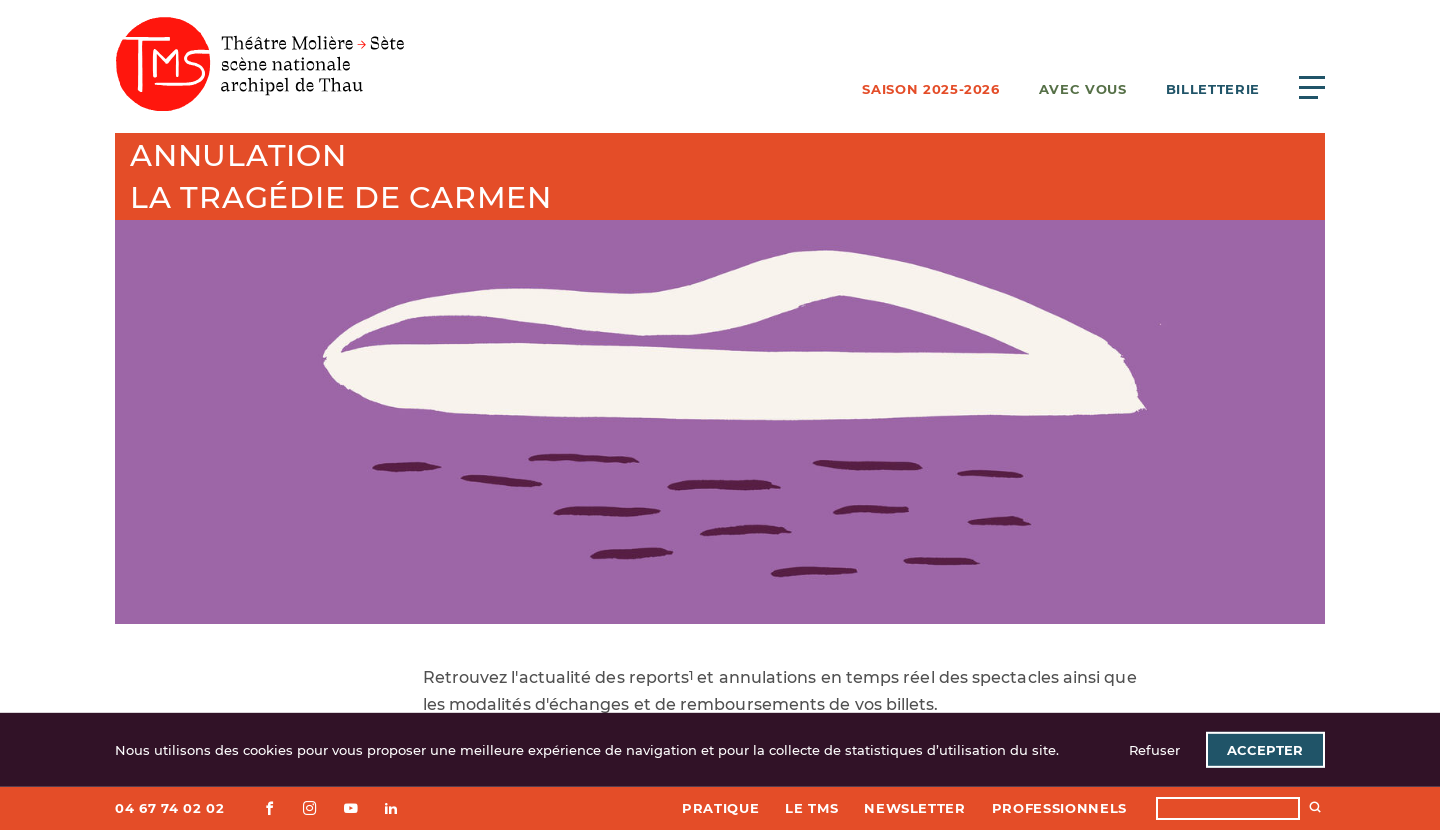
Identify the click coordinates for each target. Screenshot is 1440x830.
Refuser (1154, 750)
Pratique (720, 808)
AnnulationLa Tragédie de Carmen (341, 176)
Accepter (1265, 750)
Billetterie (1213, 89)
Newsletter (915, 808)
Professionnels (1059, 808)
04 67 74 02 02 (169, 808)
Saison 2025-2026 (930, 89)
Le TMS (811, 808)
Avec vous (1083, 89)
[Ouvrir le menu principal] (1312, 87)
